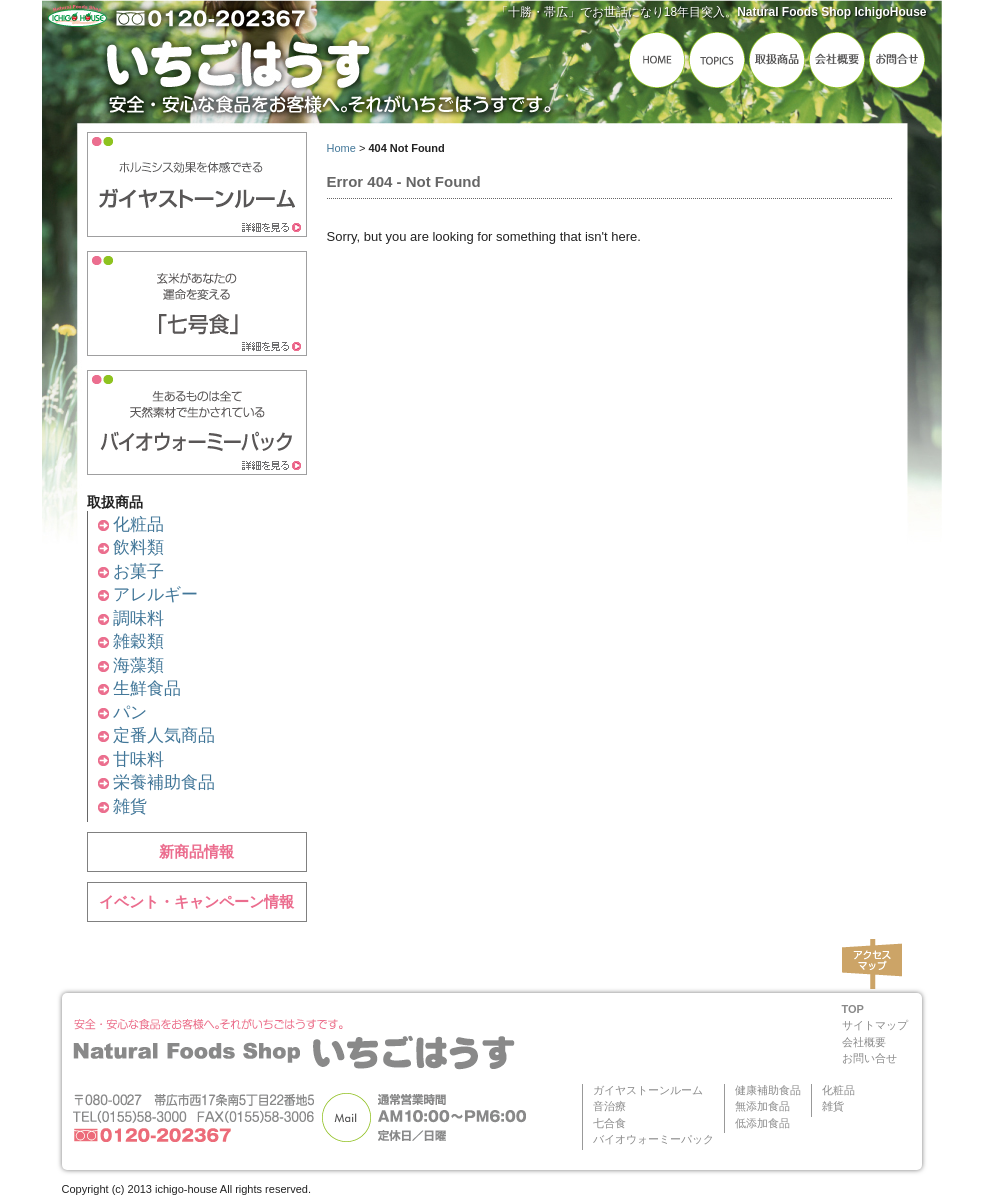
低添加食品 (762, 1123)
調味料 (138, 618)
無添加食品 (762, 1106)
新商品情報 (196, 851)
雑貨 (130, 806)
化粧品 (138, 524)
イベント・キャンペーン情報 (196, 901)
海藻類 (138, 665)
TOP (853, 1009)
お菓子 (138, 571)
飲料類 (138, 547)
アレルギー (155, 594)
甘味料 (138, 759)
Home (341, 148)
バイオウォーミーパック (653, 1139)
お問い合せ (869, 1058)
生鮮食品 (147, 688)
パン (130, 712)
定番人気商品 (164, 735)
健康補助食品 (768, 1090)
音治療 (609, 1106)
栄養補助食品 (164, 782)
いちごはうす (332, 67)
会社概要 (864, 1042)
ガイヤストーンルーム (648, 1090)
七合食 (609, 1123)
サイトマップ (875, 1025)
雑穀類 (138, 641)
